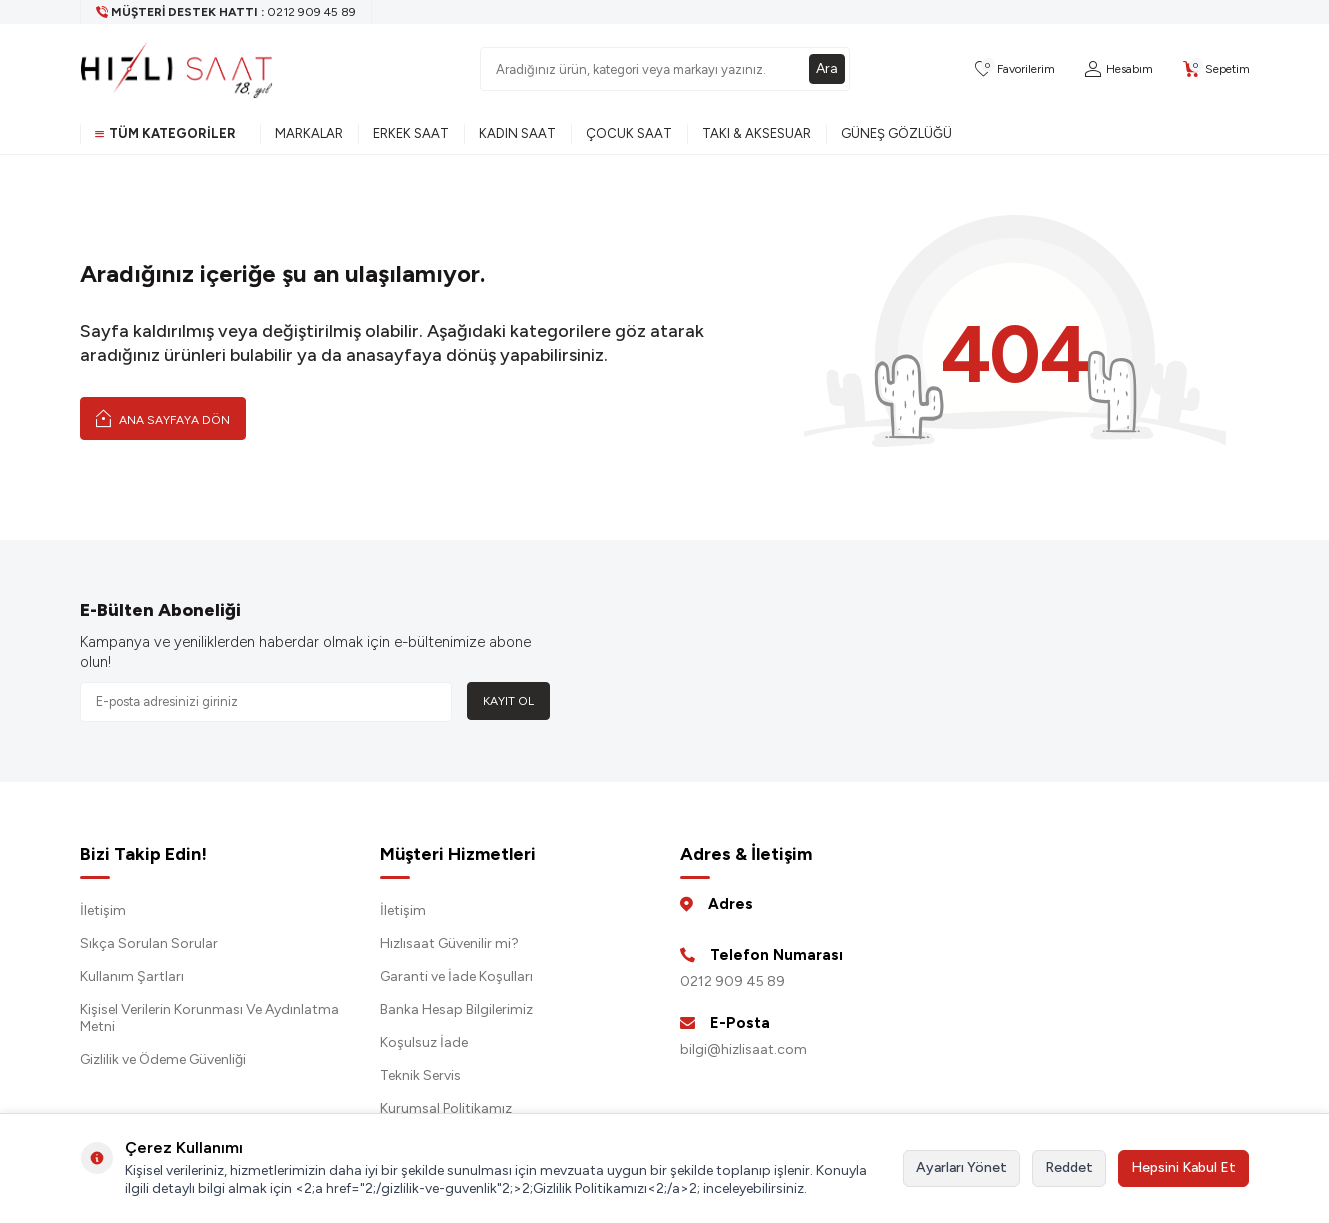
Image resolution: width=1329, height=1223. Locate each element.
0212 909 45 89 (732, 981)
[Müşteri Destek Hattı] (226, 12)
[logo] (177, 69)
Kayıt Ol (508, 701)
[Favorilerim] (1015, 69)
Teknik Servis (420, 1075)
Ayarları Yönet (961, 1167)
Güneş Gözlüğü (896, 133)
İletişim (103, 910)
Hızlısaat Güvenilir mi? (449, 943)
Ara (827, 68)
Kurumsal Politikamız (446, 1108)
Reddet (1069, 1167)
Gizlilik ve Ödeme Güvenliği (163, 1059)
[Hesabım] (1119, 69)
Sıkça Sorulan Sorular (149, 943)
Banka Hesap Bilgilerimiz (456, 1009)
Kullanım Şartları (132, 976)
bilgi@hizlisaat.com (743, 1049)
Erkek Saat (411, 133)
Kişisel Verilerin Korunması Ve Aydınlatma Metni (209, 1018)
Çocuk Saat (629, 133)
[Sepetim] (1216, 69)
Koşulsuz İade (424, 1042)
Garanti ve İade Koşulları (456, 976)
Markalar (309, 133)
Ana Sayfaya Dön (163, 418)
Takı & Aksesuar (756, 133)
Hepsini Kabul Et (1183, 1167)
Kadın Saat (517, 133)
